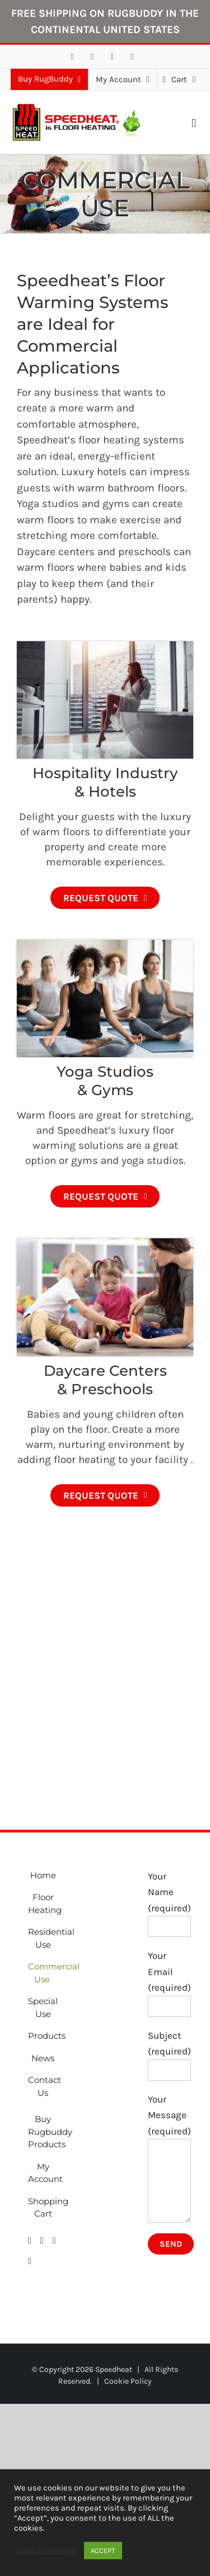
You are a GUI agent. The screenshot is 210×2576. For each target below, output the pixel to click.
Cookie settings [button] (46, 2550)
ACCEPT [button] (103, 2550)
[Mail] (54, 2240)
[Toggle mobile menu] (194, 123)
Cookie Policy (128, 2381)
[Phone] (29, 2261)
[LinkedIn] (42, 2240)
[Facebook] (29, 2240)
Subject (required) (169, 2052)
